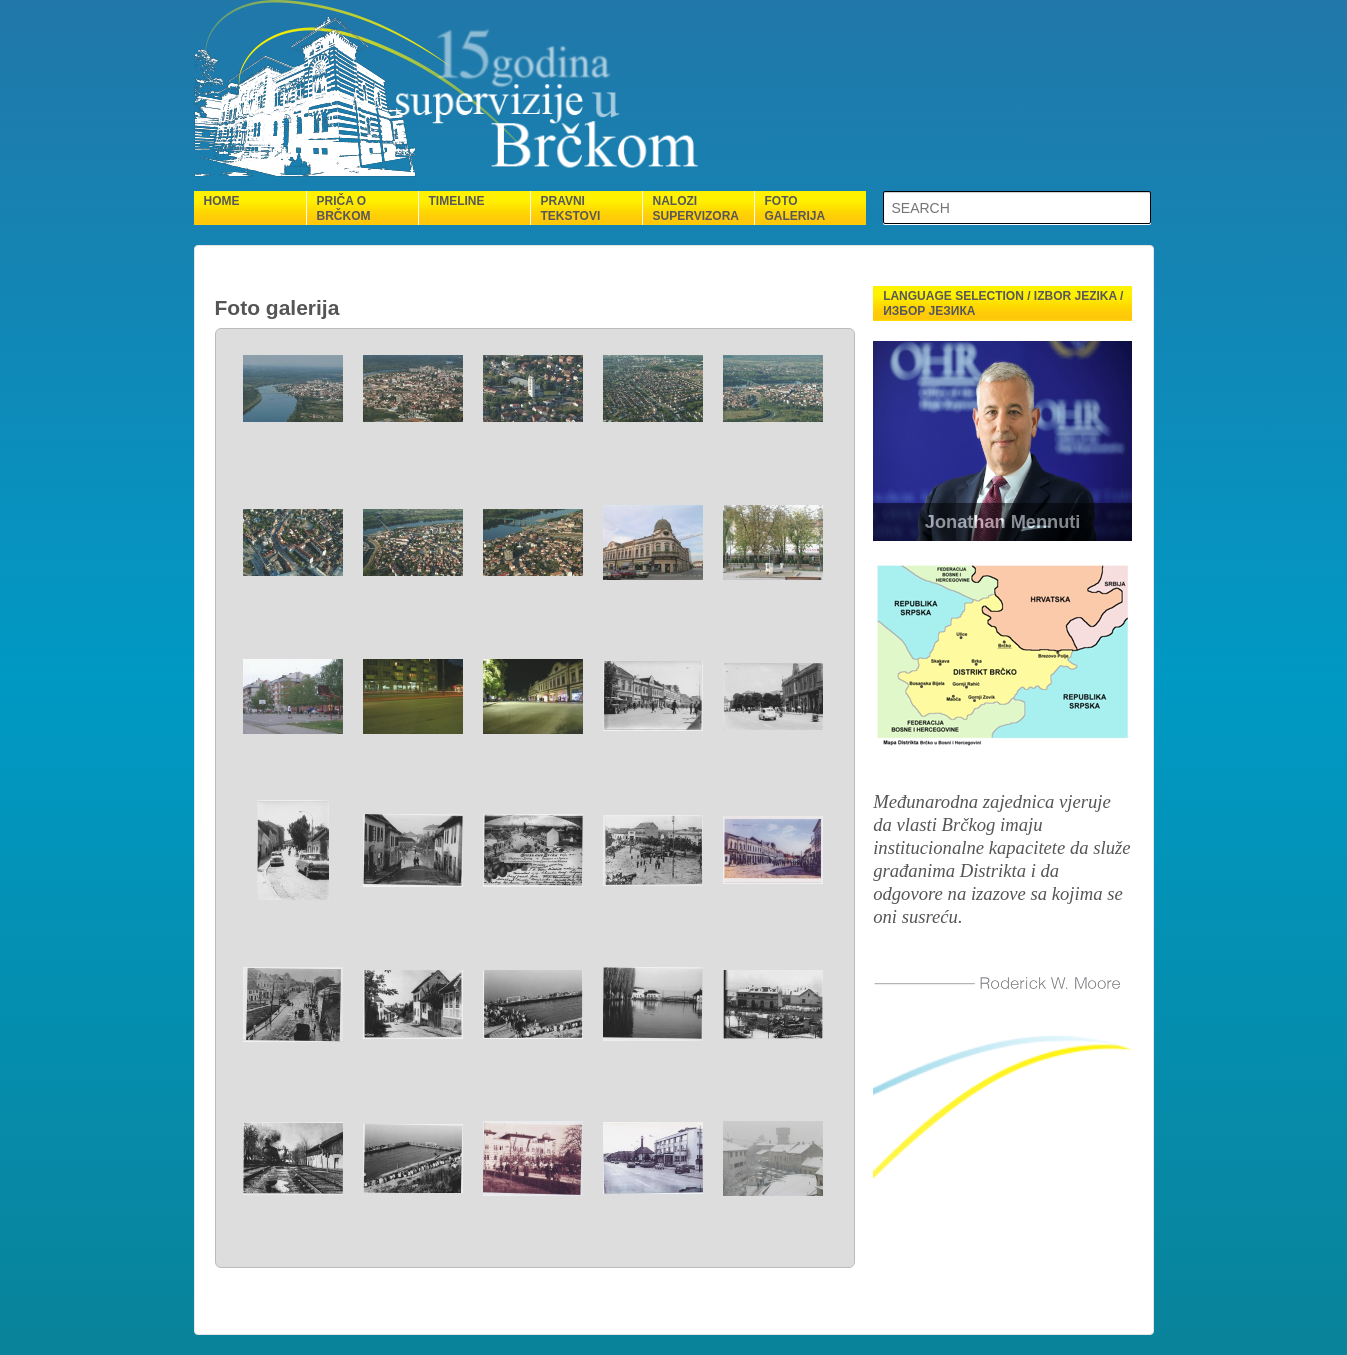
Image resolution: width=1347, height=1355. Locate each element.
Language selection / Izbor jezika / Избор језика (1003, 303)
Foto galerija (795, 208)
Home (222, 201)
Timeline (457, 201)
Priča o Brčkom (344, 208)
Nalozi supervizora (696, 208)
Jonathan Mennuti (1003, 522)
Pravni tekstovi (571, 208)
